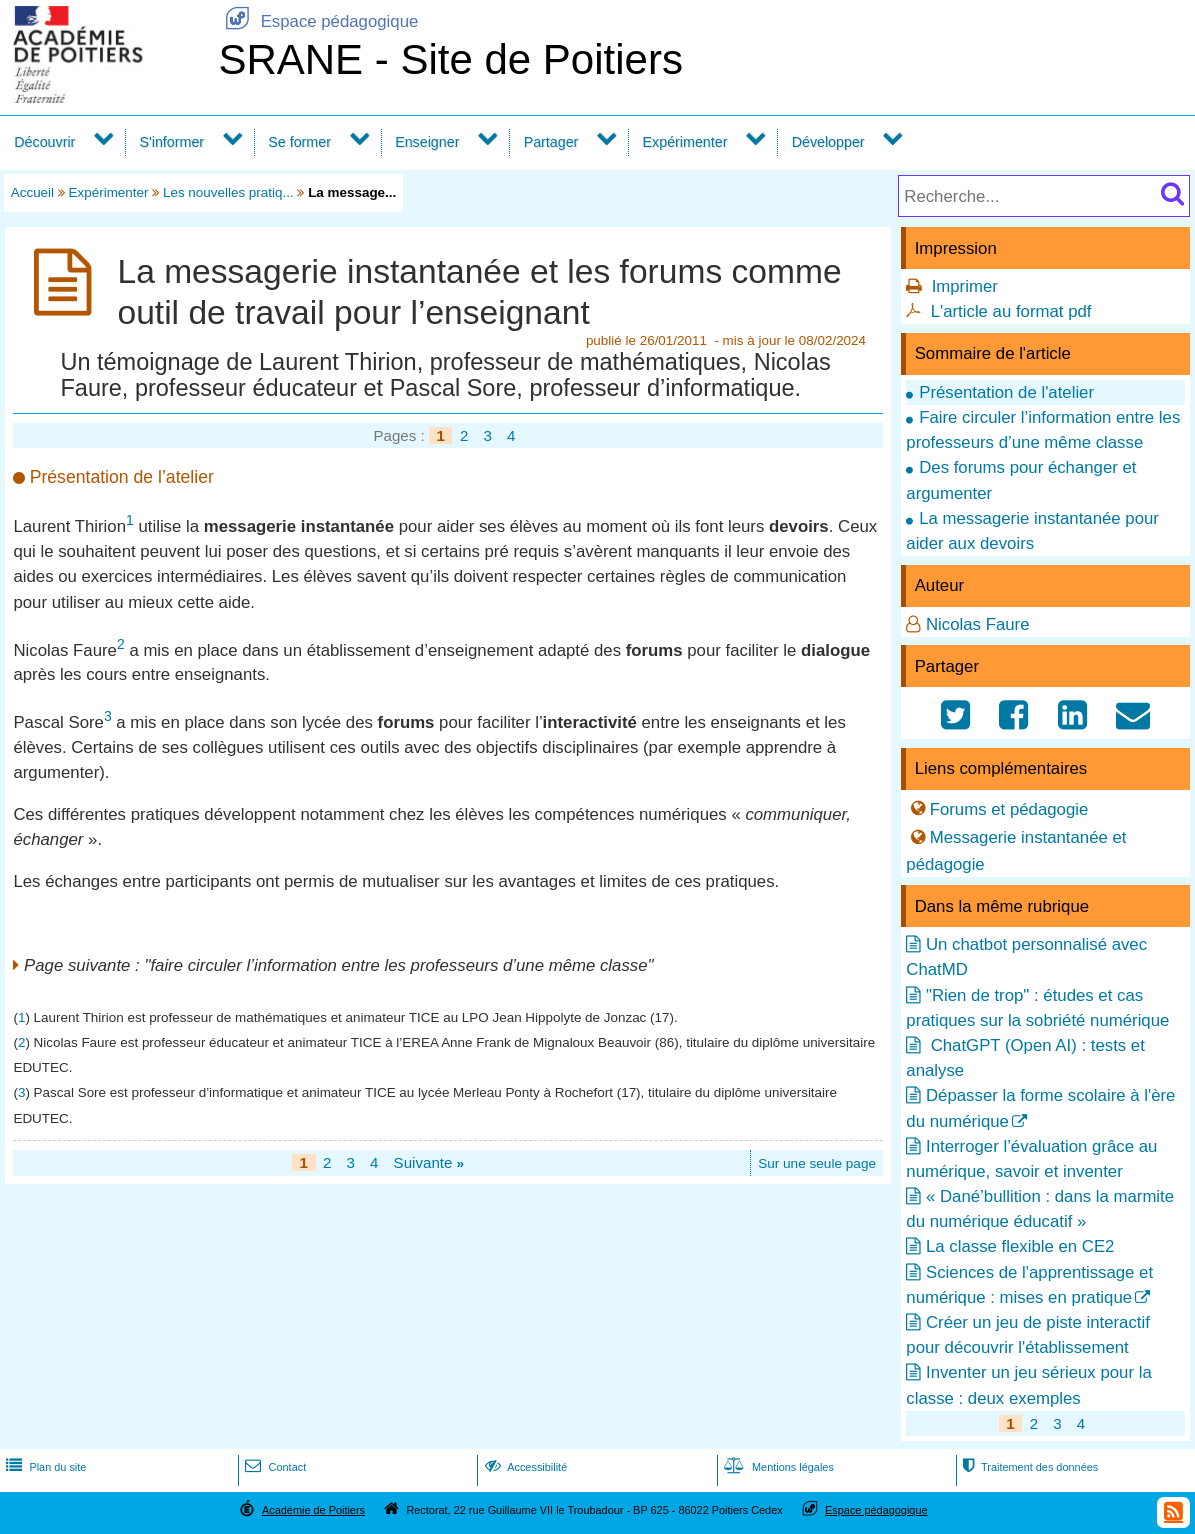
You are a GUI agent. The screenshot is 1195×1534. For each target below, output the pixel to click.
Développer (828, 142)
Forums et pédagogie (1009, 808)
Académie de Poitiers (313, 1510)
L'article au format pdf (1011, 311)
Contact (273, 1467)
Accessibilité (524, 1467)
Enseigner (427, 142)
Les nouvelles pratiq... (228, 192)
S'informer (172, 142)
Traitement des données (1028, 1467)
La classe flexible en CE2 (1020, 1246)
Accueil (32, 192)
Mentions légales (777, 1467)
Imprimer (965, 286)
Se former (299, 142)
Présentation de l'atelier (1006, 392)
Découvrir (44, 142)
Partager (551, 142)
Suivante (429, 1162)
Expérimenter (685, 142)
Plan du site (44, 1467)
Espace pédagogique (318, 21)
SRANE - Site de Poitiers (450, 59)
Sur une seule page (817, 1163)
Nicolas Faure (978, 624)
